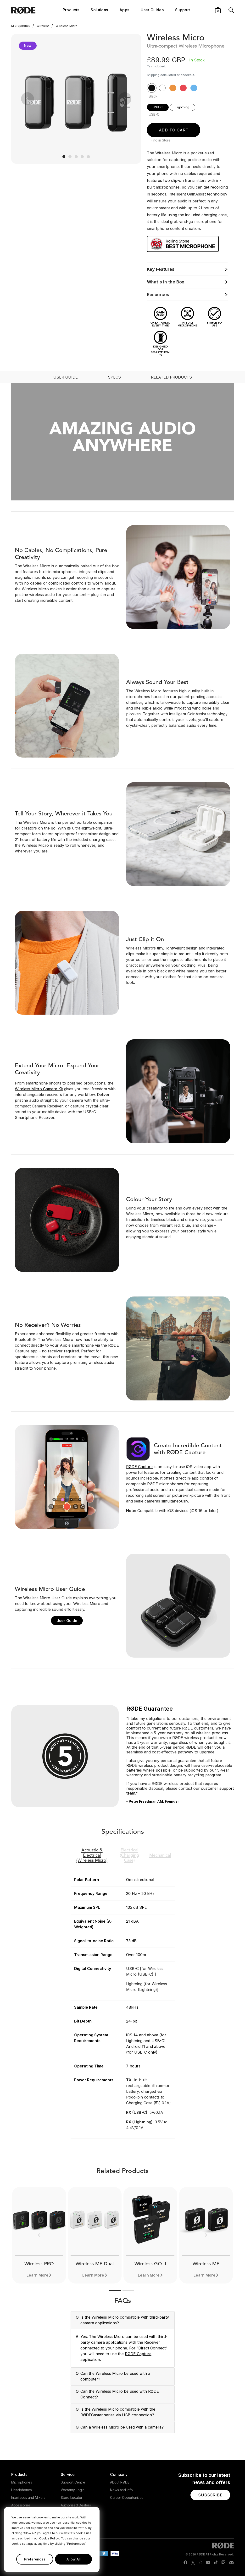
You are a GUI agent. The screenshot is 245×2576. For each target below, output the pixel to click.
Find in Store (161, 140)
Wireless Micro (64, 26)
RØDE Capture (139, 1466)
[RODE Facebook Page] (185, 2563)
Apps (124, 9)
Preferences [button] (34, 2559)
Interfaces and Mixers (28, 2497)
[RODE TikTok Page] (215, 2563)
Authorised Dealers (76, 2505)
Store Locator (71, 2497)
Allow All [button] (74, 2559)
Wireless (41, 26)
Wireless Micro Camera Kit (39, 1088)
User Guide (66, 1620)
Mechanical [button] (160, 1855)
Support (182, 9)
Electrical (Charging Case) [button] (129, 1855)
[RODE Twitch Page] (223, 2563)
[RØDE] (29, 10)
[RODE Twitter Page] (193, 2563)
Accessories (21, 2505)
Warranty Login (72, 2490)
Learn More (93, 2275)
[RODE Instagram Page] (200, 2563)
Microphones (21, 25)
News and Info (121, 2490)
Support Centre (73, 2482)
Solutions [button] (99, 9)
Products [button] (71, 9)
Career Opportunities (126, 2497)
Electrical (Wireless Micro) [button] (91, 1855)
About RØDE (119, 2482)
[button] (218, 10)
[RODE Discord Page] (231, 2563)
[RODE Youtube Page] (208, 2563)
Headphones (21, 2490)
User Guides (152, 9)
